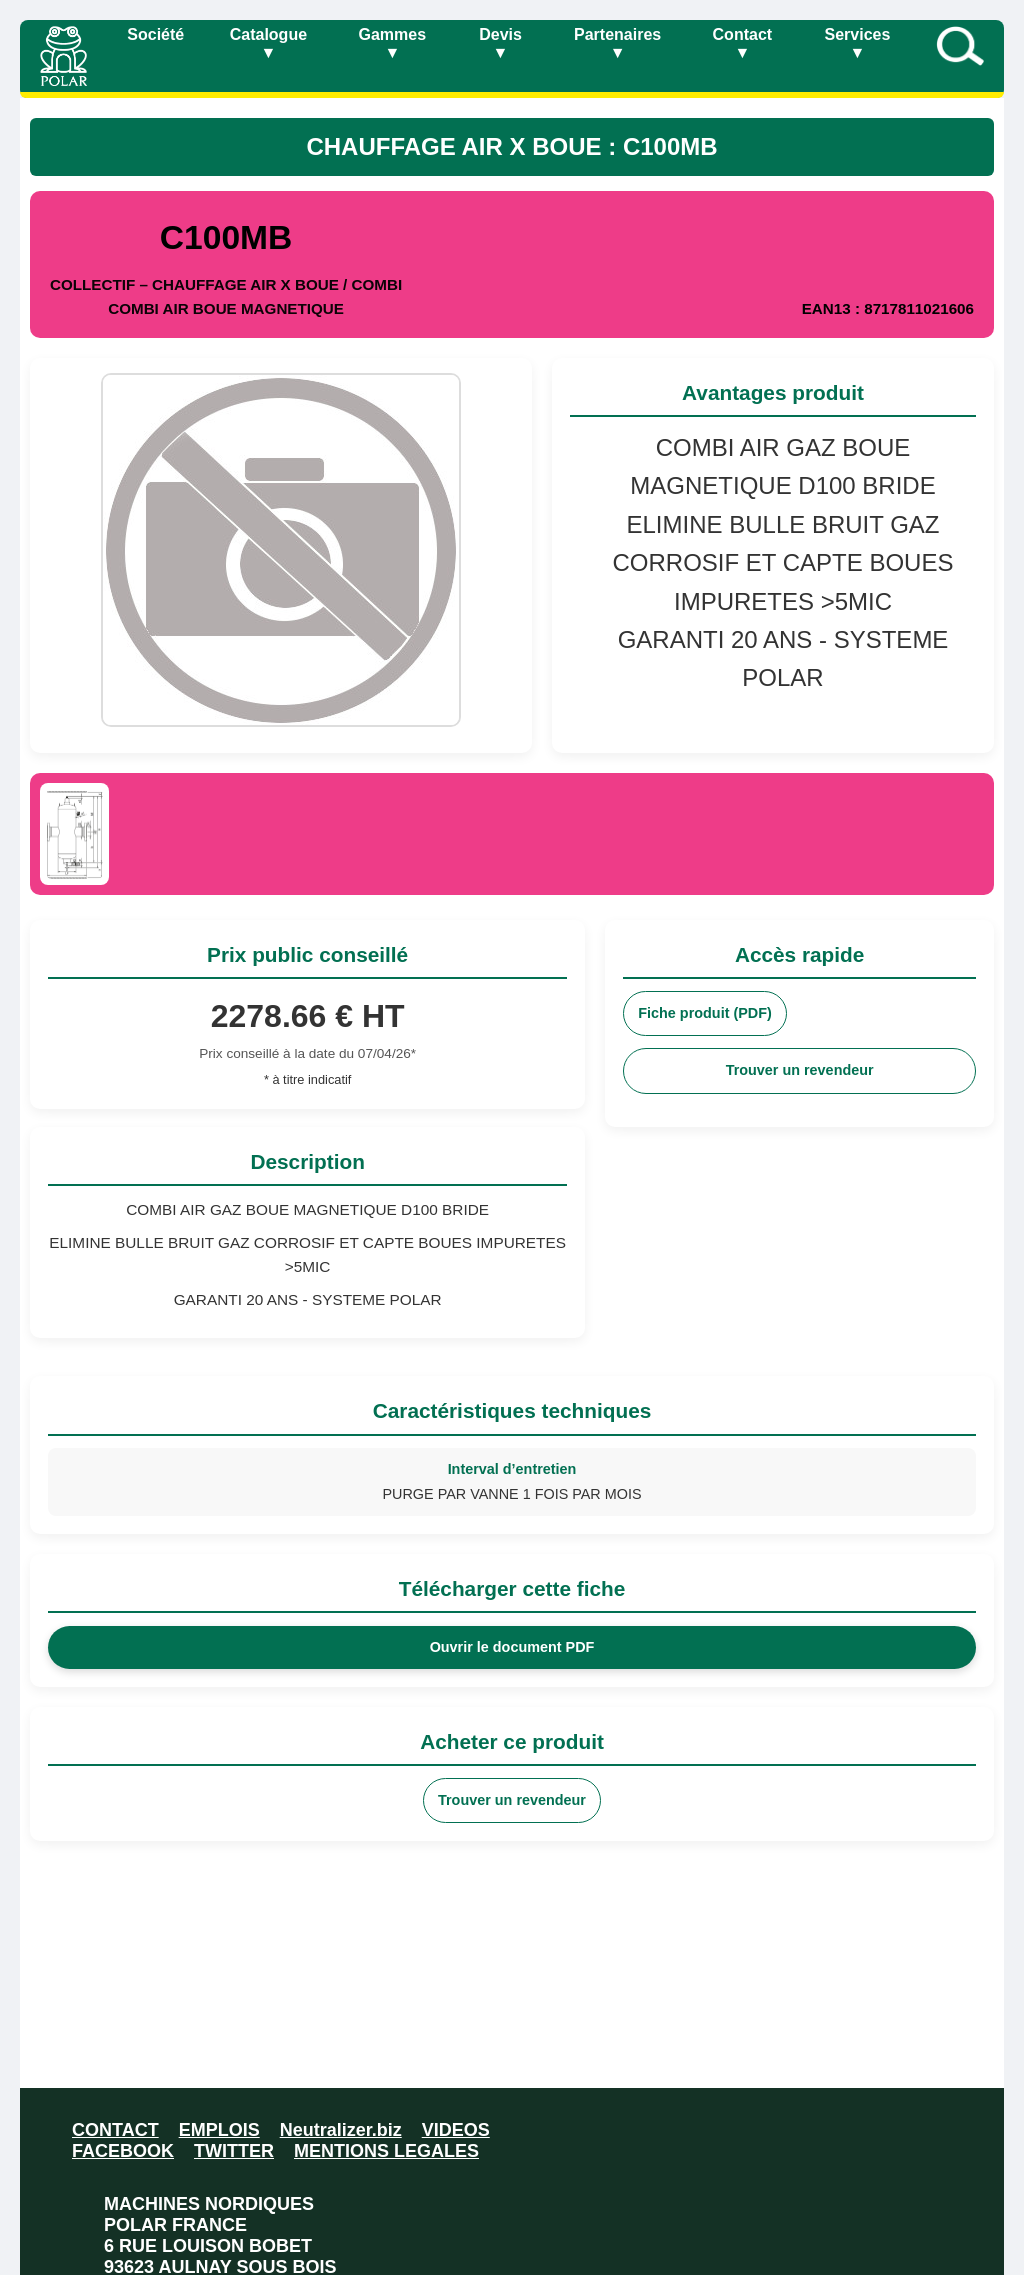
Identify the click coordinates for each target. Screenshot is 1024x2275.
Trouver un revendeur (800, 1070)
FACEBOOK (123, 2151)
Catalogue (268, 43)
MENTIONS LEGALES (386, 2151)
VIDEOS (456, 2130)
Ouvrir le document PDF (512, 1647)
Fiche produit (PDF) (705, 1013)
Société (155, 34)
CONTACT (115, 2130)
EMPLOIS (219, 2130)
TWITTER (234, 2151)
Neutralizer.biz (341, 2130)
